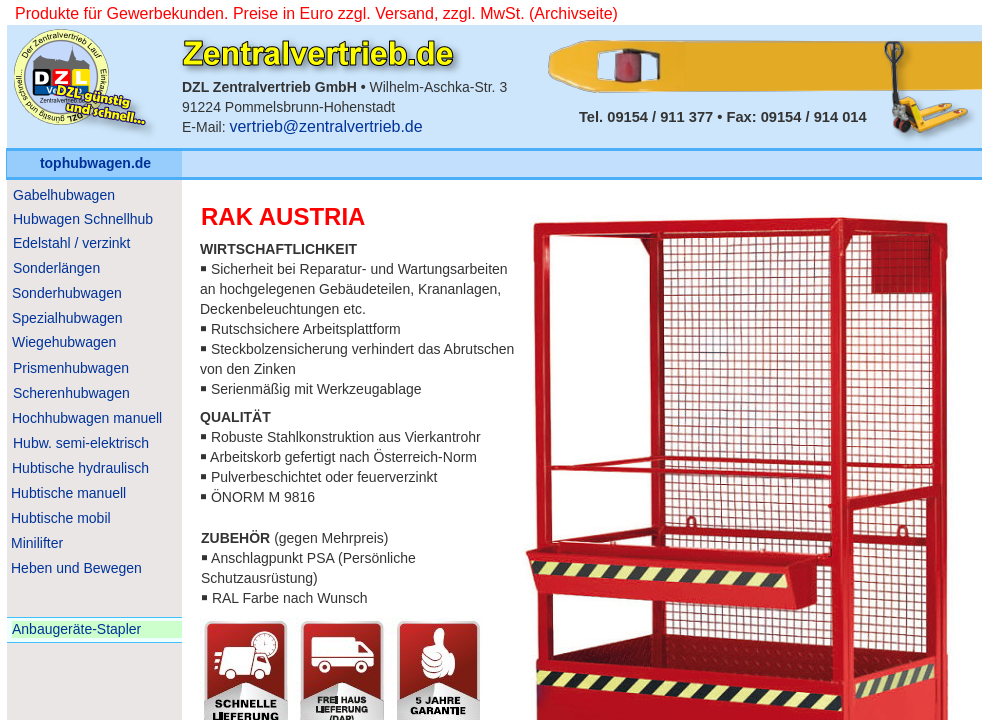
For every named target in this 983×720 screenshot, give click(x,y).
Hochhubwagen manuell (87, 418)
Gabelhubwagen (64, 195)
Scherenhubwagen (71, 393)
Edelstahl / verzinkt (72, 243)
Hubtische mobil (61, 518)
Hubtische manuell (68, 493)
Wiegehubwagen (64, 342)
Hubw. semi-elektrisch (81, 443)
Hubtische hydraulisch (80, 468)
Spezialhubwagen (67, 318)
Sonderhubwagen (67, 293)
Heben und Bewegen (76, 568)
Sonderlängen (56, 268)
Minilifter (37, 543)
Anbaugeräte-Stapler (76, 629)
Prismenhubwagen (71, 368)
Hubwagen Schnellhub (83, 219)
